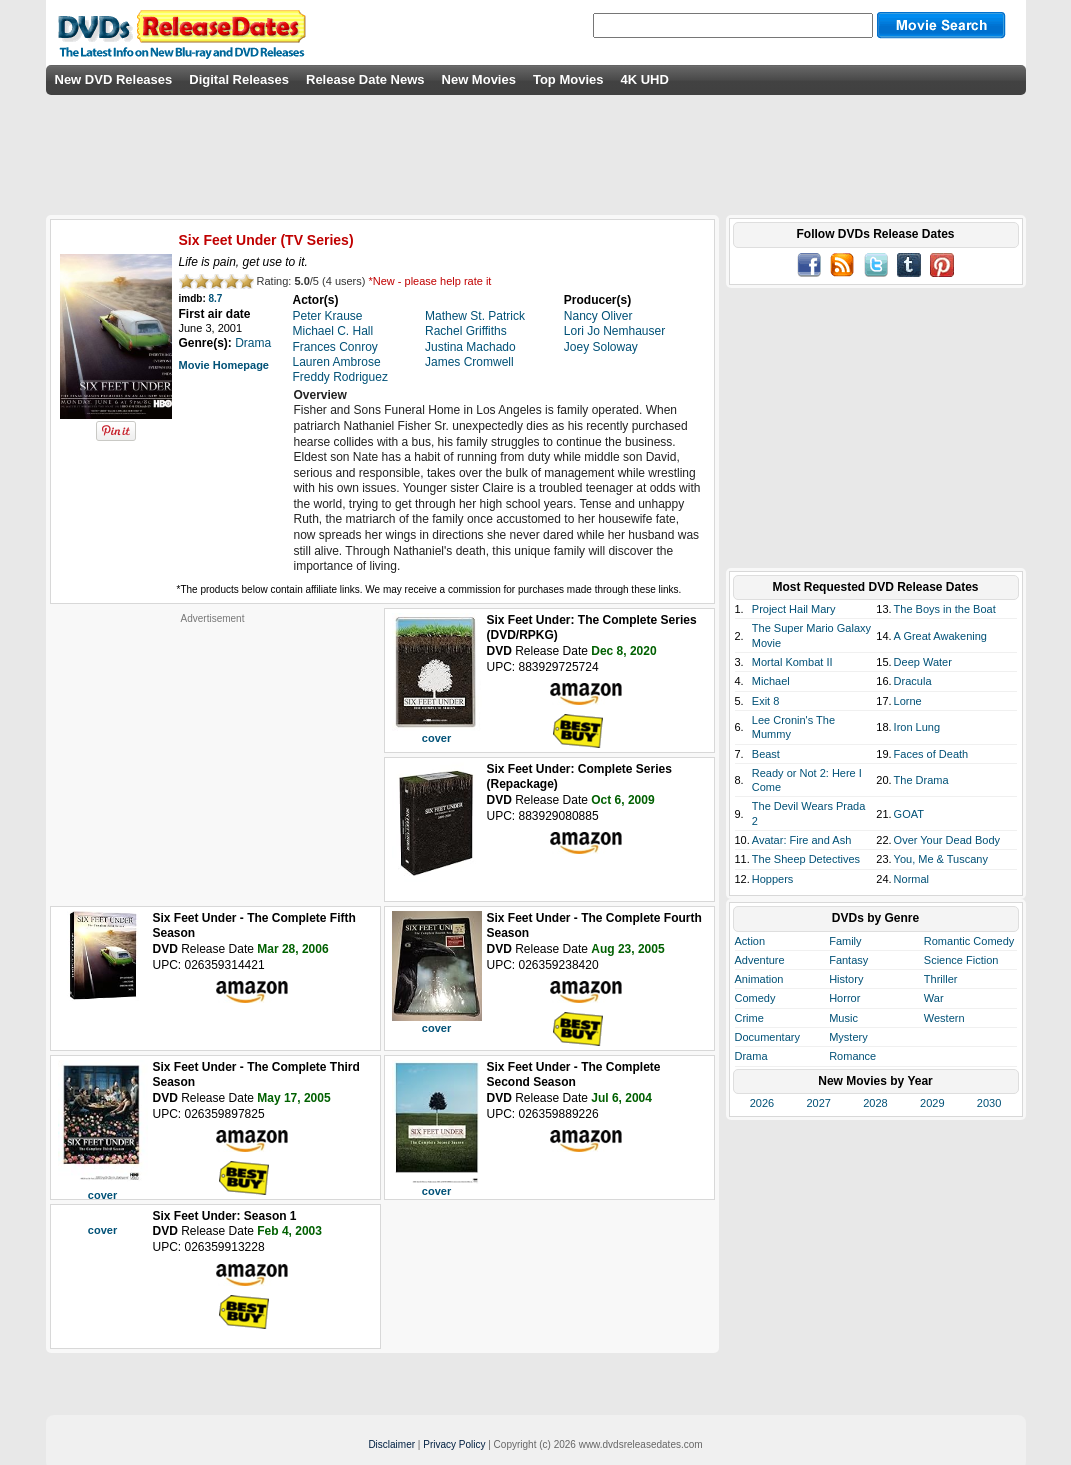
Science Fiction (961, 960)
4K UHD (644, 79)
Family (845, 941)
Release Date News (365, 79)
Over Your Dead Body (947, 840)
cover (436, 738)
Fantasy (848, 960)
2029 (932, 1103)
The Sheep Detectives (806, 859)
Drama (751, 1056)
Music (843, 1018)
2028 (875, 1103)
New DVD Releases (114, 79)
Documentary (767, 1037)
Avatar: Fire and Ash (801, 840)
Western (944, 1018)
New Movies (479, 79)
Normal (911, 879)
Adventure (760, 960)
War (934, 998)
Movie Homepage (224, 365)
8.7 (216, 298)
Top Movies (568, 79)
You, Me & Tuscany (941, 859)
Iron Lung (917, 727)
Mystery (848, 1037)
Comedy (755, 998)
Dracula (913, 681)
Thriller (941, 979)
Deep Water (923, 662)
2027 (818, 1103)
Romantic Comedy (969, 941)
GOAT (909, 814)
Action (750, 941)
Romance (852, 1056)
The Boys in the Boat (945, 609)
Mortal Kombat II (792, 662)
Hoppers (773, 879)
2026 (762, 1103)
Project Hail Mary (794, 609)
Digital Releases (239, 79)
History (846, 979)
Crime (749, 1018)
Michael (771, 681)
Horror (844, 998)
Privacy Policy (454, 1444)
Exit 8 (766, 701)
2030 (989, 1103)
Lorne (908, 701)
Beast (766, 754)
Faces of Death (931, 754)
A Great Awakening (940, 636)
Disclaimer (391, 1444)
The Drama (921, 780)
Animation (759, 979)
